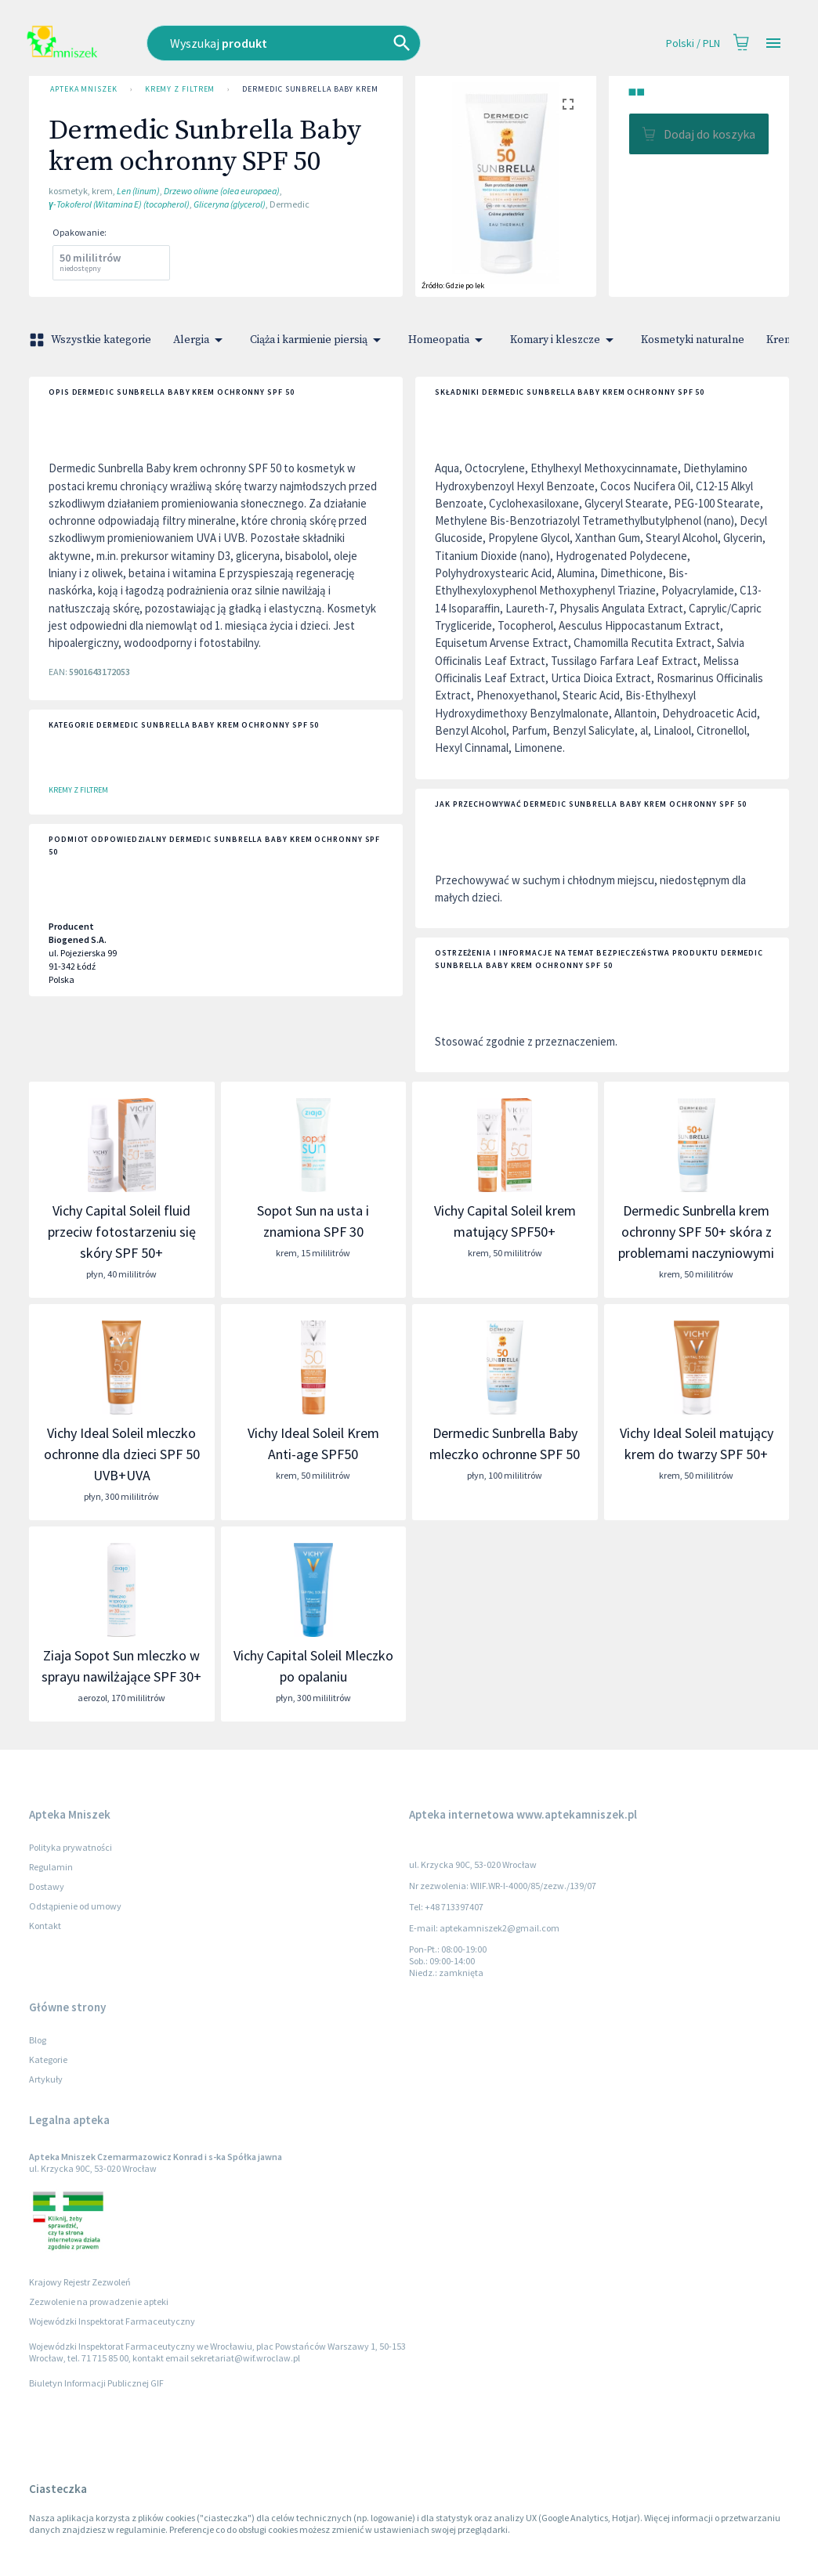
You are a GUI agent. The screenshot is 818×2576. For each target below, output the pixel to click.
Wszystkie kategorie (92, 339)
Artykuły (46, 2079)
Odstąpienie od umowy (75, 1906)
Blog (37, 2040)
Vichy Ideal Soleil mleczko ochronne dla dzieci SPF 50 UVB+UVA (122, 1454)
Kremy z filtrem (180, 89)
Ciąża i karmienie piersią (318, 340)
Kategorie (48, 2059)
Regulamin (51, 1867)
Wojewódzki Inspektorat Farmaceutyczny (112, 2321)
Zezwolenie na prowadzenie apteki (98, 2301)
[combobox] (330, 43)
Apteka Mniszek (84, 89)
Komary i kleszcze (564, 340)
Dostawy (46, 1886)
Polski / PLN (693, 43)
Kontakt (45, 1925)
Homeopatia (448, 340)
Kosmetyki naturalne (693, 339)
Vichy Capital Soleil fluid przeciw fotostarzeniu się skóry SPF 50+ (122, 1231)
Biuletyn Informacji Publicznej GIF (96, 2383)
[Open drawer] (773, 43)
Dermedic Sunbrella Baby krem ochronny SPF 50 (347, 89)
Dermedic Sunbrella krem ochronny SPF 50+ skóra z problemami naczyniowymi (696, 1231)
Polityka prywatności (70, 1847)
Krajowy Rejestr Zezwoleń (80, 2282)
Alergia (200, 340)
